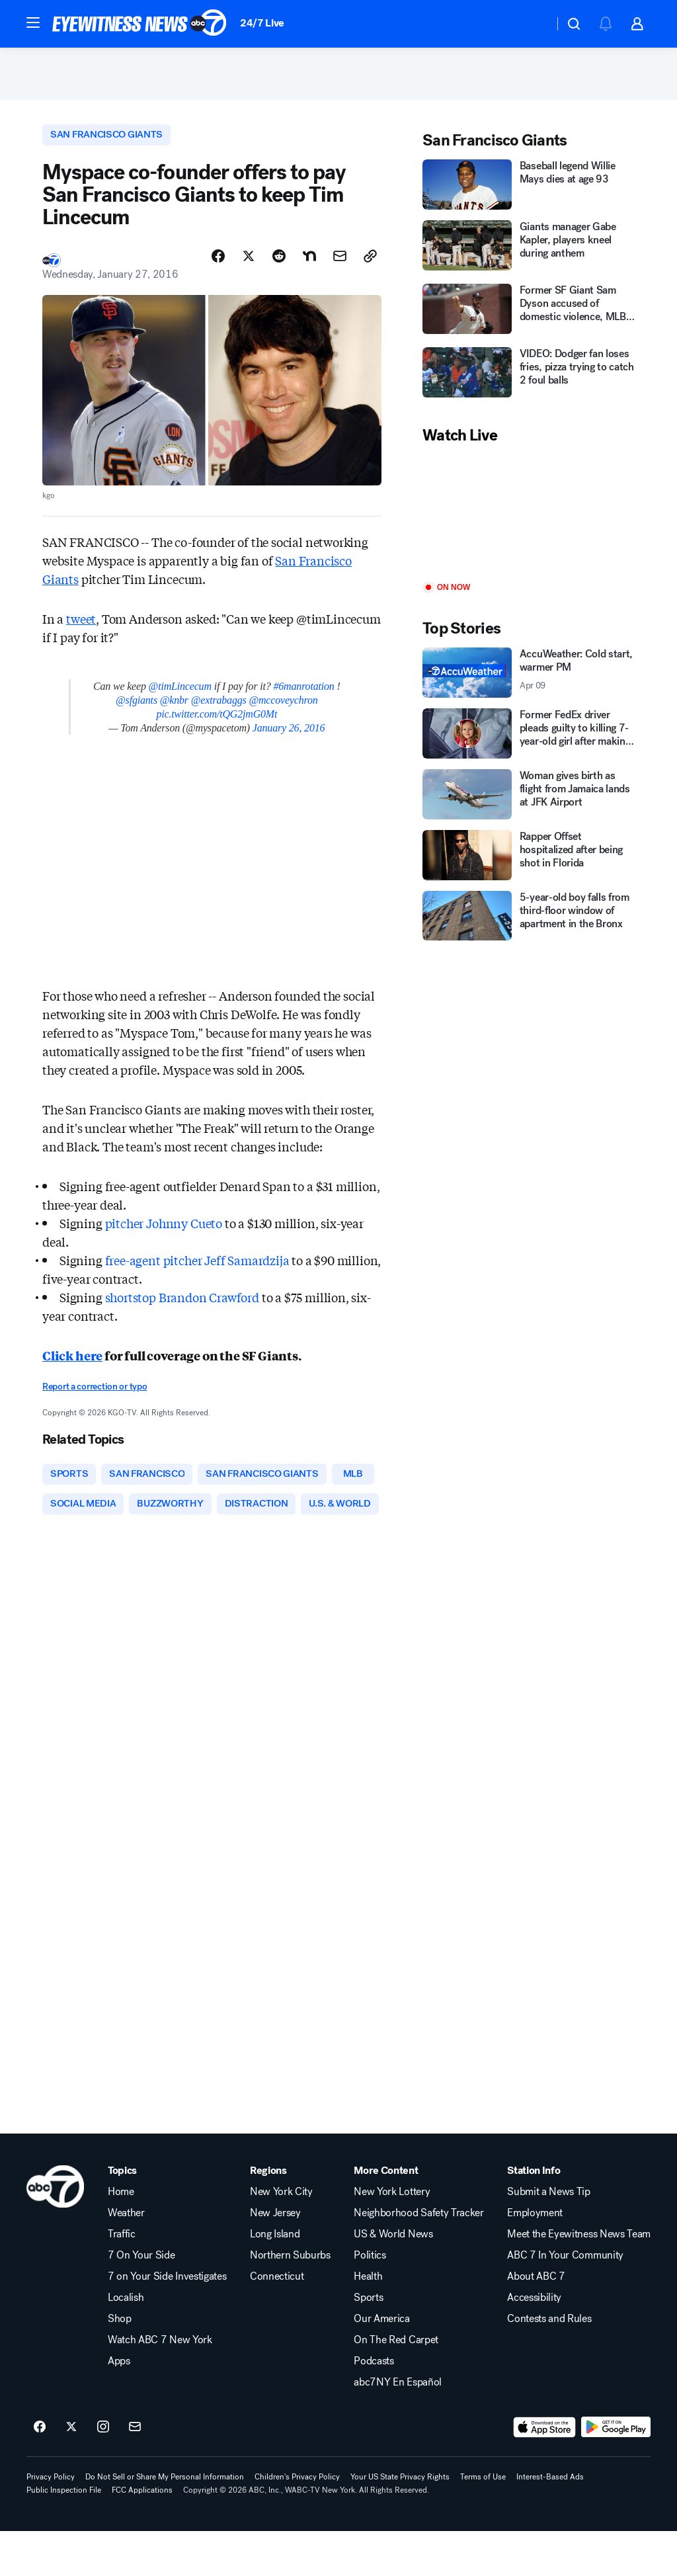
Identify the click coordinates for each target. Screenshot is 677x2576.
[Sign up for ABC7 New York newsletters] (135, 2472)
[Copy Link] (370, 265)
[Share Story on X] (248, 265)
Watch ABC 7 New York (160, 2385)
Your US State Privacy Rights (400, 2522)
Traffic (122, 2279)
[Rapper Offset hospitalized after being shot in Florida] (528, 862)
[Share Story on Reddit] (279, 265)
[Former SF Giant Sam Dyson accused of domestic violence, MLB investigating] (528, 317)
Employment (535, 2258)
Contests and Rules (549, 2363)
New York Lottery (392, 2236)
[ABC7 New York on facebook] (39, 2472)
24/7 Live (262, 23)
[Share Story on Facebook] (218, 265)
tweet (81, 627)
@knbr (174, 709)
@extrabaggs (219, 709)
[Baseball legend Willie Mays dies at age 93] (528, 192)
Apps (119, 2406)
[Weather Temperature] (533, 24)
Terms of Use (483, 2522)
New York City (281, 2236)
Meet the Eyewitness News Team (579, 2279)
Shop (120, 2363)
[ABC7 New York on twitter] (71, 2472)
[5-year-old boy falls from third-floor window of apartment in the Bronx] (528, 923)
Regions (268, 2215)
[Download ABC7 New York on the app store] (545, 2472)
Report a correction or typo (94, 1396)
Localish (125, 2342)
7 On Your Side (141, 2300)
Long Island (274, 2279)
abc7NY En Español (398, 2427)
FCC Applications (142, 2535)
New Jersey (275, 2258)
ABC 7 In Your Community (565, 2300)
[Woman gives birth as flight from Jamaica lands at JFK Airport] (528, 801)
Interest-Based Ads (550, 2522)
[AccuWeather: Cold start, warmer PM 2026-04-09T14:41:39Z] (528, 680)
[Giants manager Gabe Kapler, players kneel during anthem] (528, 254)
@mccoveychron (283, 709)
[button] (33, 22)
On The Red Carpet (396, 2385)
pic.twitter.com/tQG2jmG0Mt (216, 723)
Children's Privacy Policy (297, 2522)
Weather (126, 2258)
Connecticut (276, 2321)
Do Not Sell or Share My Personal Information (164, 2522)
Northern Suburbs (290, 2300)
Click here (72, 1364)
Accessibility (534, 2342)
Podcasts (373, 2406)
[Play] (528, 521)
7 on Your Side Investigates (167, 2321)
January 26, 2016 (289, 737)
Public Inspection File (63, 2535)
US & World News (393, 2279)
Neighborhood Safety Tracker (418, 2258)
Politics (369, 2300)
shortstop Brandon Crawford (182, 1306)
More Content (386, 2215)
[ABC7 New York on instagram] (103, 2472)
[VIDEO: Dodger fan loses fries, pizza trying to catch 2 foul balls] (528, 380)
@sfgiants (136, 709)
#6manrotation (303, 695)
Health (368, 2321)
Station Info (533, 2215)
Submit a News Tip (548, 2236)
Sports (368, 2342)
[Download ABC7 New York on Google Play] (616, 2472)
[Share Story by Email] (340, 265)
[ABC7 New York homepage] (139, 23)
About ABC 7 (536, 2321)
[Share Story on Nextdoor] (309, 265)
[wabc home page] (55, 2231)
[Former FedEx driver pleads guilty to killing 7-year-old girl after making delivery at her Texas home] (528, 741)
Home (121, 2236)
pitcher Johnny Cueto (165, 1232)
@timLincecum (180, 695)
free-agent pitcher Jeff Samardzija (198, 1269)
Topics (122, 2215)
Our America (381, 2363)
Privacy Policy (50, 2522)
